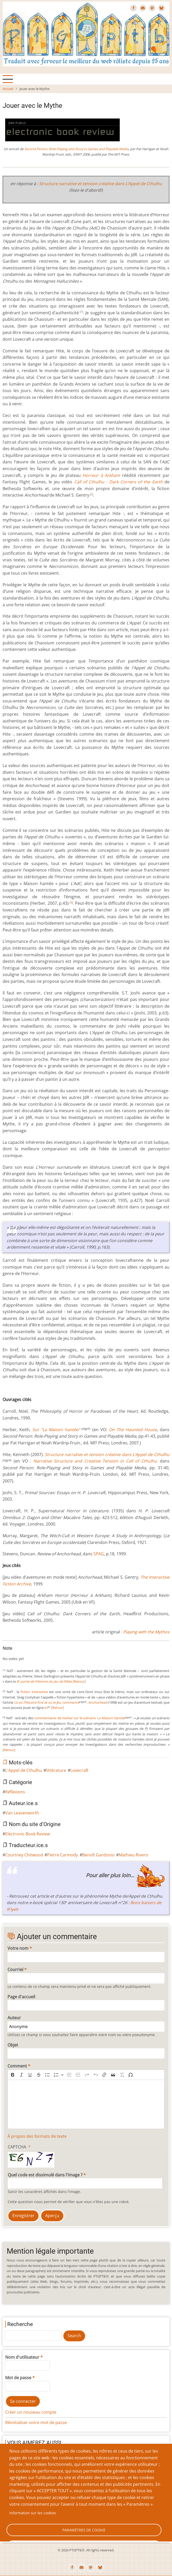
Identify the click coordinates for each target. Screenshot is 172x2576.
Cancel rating (5, 1654)
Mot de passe (18, 2377)
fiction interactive (34, 1691)
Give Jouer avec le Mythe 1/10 (9, 1654)
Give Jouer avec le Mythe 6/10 (29, 1654)
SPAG (98, 1554)
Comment (17, 2066)
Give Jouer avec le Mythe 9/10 (42, 1654)
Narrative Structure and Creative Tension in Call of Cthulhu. (95, 1461)
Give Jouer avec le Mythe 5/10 (25, 1654)
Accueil (8, 88)
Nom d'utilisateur (22, 2357)
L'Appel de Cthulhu (23, 1770)
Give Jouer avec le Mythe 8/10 (38, 1654)
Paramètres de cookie (84, 2529)
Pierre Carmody (62, 1855)
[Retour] (79, 1681)
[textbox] (86, 2104)
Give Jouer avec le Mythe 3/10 (17, 1654)
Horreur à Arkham (101, 475)
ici (46, 1707)
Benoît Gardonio (98, 1855)
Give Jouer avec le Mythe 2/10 (13, 1654)
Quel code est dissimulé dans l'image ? (45, 2175)
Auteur (14, 2018)
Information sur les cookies (32, 2512)
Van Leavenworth (22, 1813)
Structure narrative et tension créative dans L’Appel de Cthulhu (100, 183)
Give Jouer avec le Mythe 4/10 (21, 1654)
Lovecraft (79, 1770)
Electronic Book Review (27, 1834)
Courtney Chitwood (24, 1855)
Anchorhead (97, 1702)
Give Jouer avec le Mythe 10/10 (46, 1654)
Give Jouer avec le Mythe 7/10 (34, 1654)
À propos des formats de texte (37, 2136)
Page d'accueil (21, 1997)
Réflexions (15, 1792)
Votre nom (18, 1948)
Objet (13, 2045)
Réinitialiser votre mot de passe (36, 2422)
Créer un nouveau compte (30, 2412)
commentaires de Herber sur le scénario (79, 1718)
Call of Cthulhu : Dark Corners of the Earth (118, 482)
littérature (56, 1770)
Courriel (15, 1969)
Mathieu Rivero (133, 1855)
